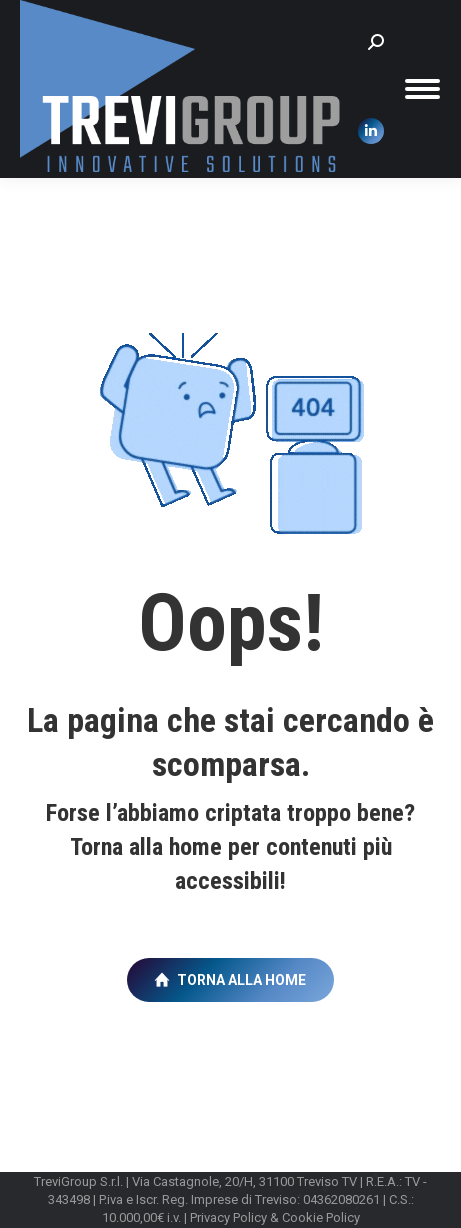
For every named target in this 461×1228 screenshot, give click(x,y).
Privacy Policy (228, 1217)
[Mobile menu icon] (422, 89)
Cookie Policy (321, 1217)
